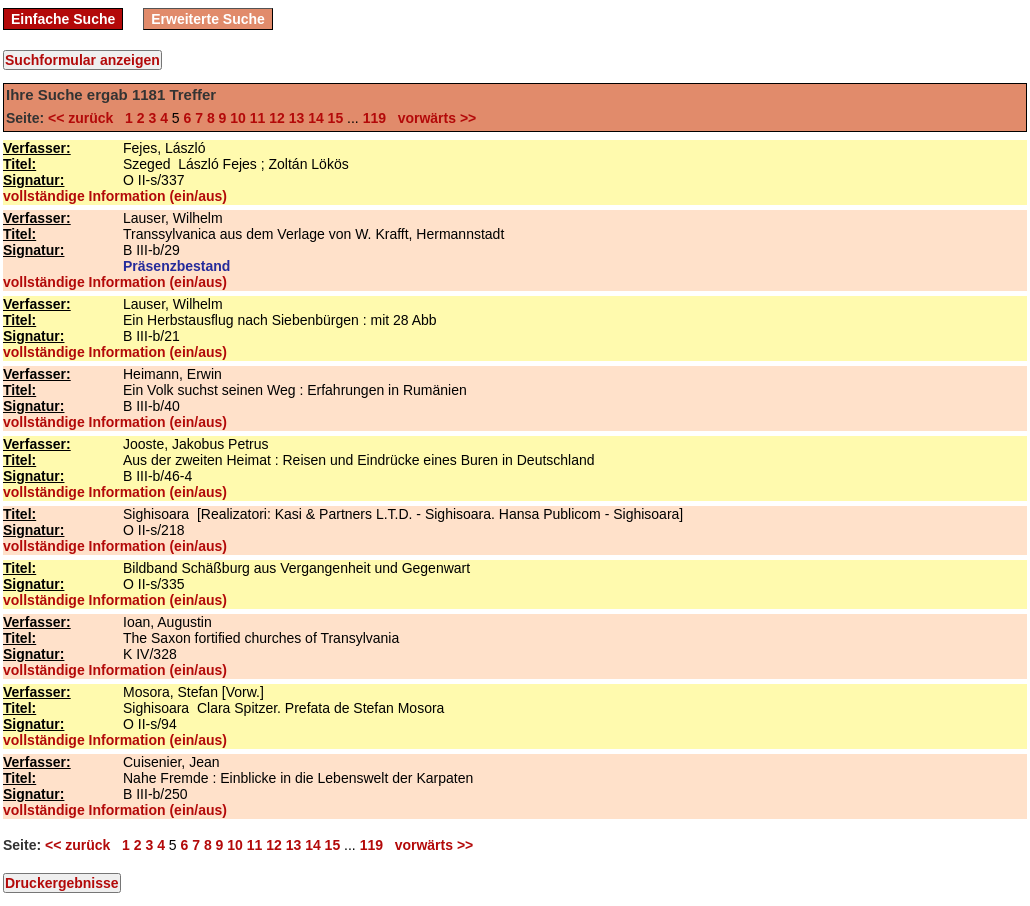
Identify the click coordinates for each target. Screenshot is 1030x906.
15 (336, 118)
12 (277, 118)
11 (258, 118)
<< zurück (84, 118)
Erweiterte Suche (208, 19)
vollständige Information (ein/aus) (115, 196)
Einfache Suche (63, 19)
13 (297, 118)
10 (238, 118)
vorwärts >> (433, 118)
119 (374, 118)
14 (316, 118)
